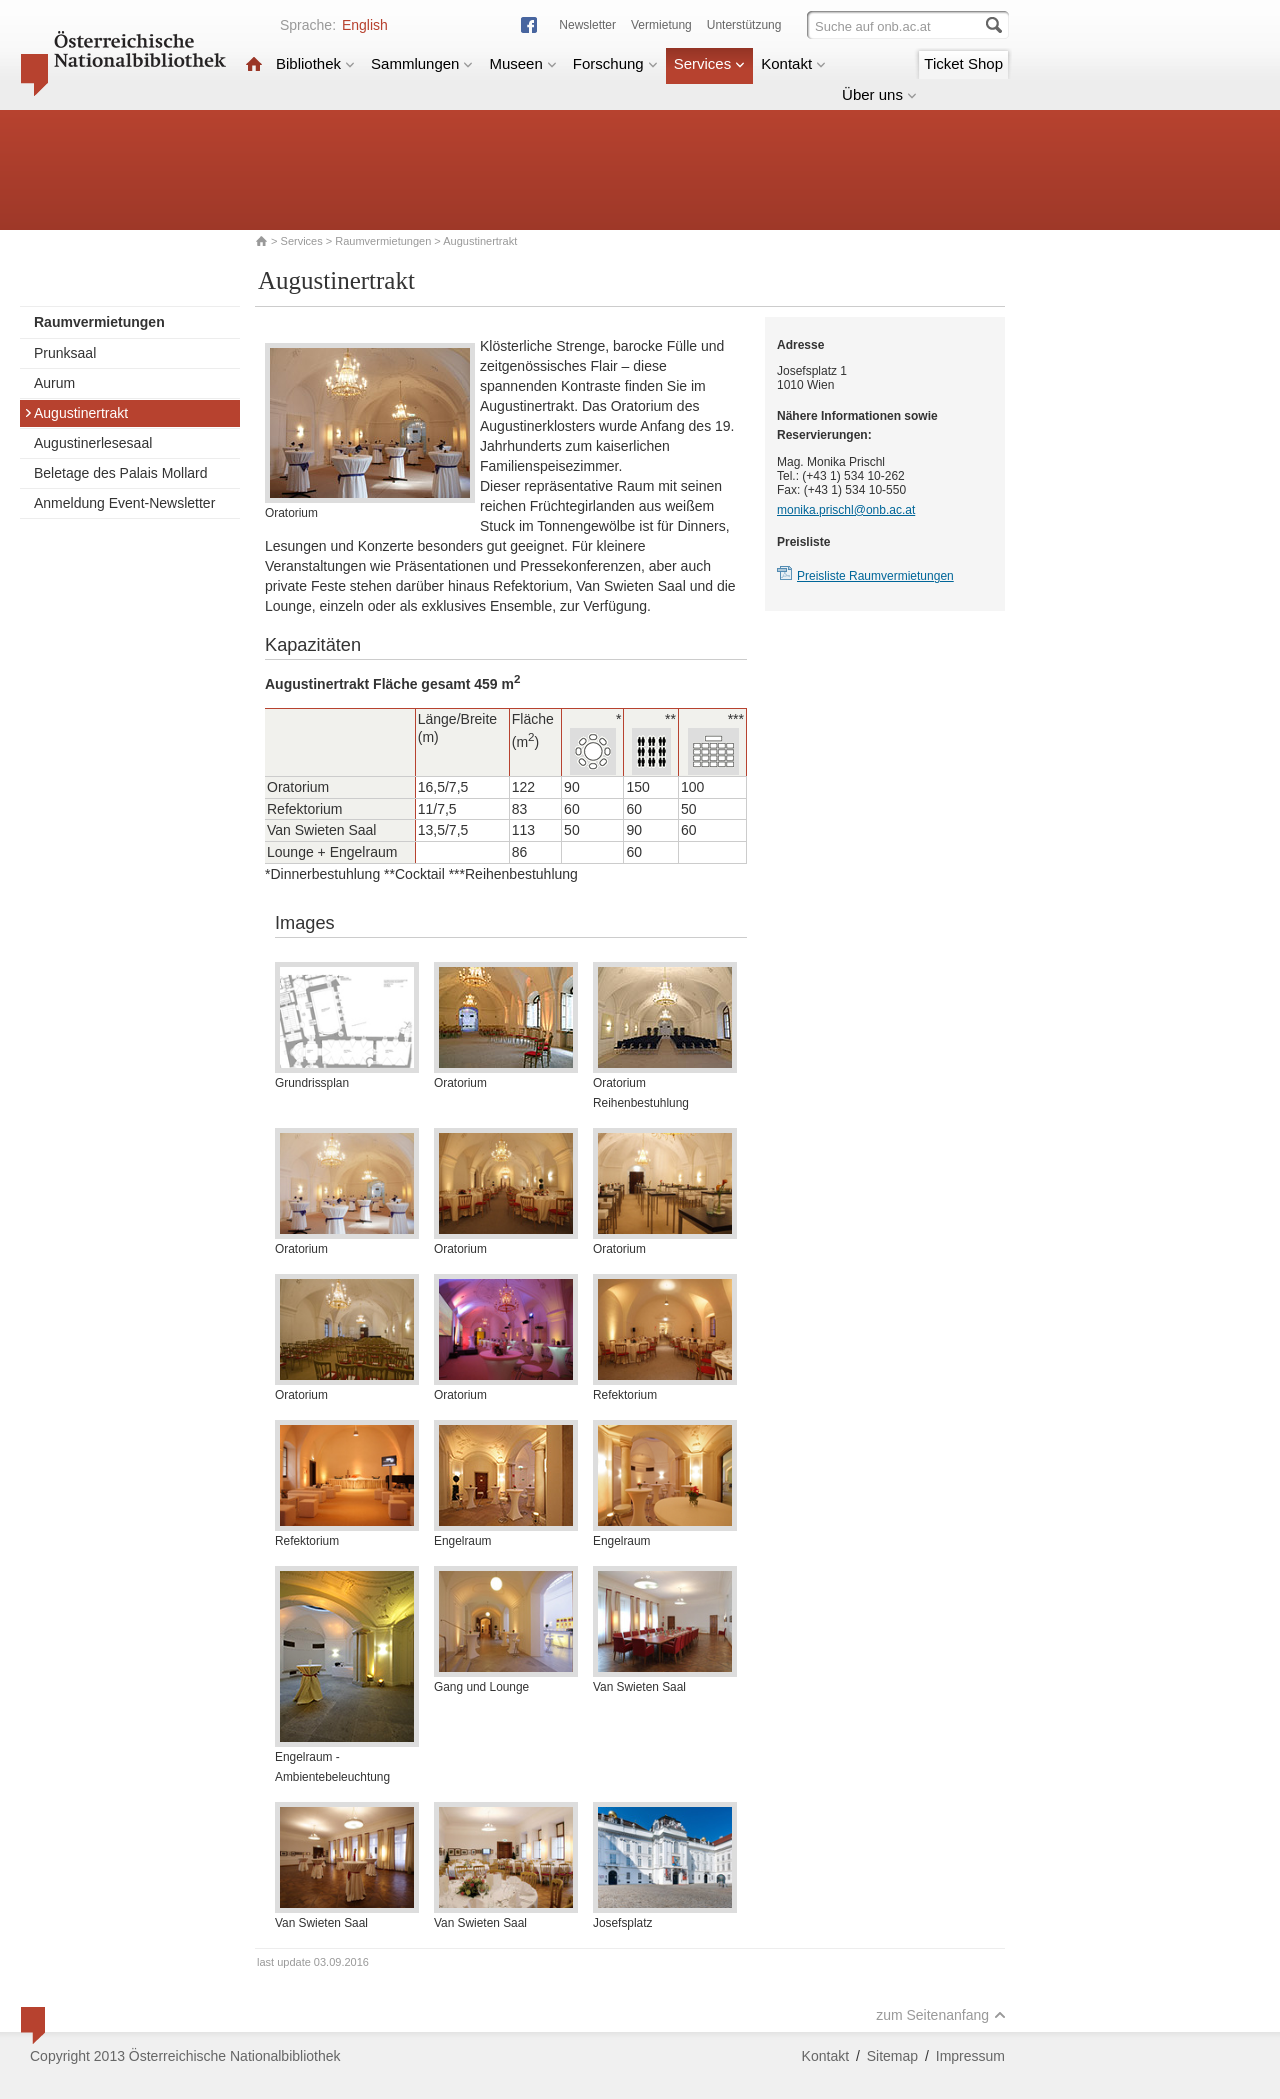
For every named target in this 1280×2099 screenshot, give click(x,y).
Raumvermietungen (383, 241)
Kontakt (793, 63)
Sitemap (892, 2056)
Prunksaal (65, 353)
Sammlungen (422, 63)
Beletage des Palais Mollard (121, 473)
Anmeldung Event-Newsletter (124, 503)
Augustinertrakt (76, 413)
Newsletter (587, 25)
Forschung (615, 63)
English (365, 25)
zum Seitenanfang (941, 2015)
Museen (522, 63)
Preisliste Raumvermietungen (875, 576)
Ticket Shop (963, 63)
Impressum (970, 2056)
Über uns (879, 94)
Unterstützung (744, 25)
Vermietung (661, 25)
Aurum (54, 383)
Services (710, 63)
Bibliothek (315, 63)
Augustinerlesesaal (93, 443)
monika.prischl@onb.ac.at (846, 510)
